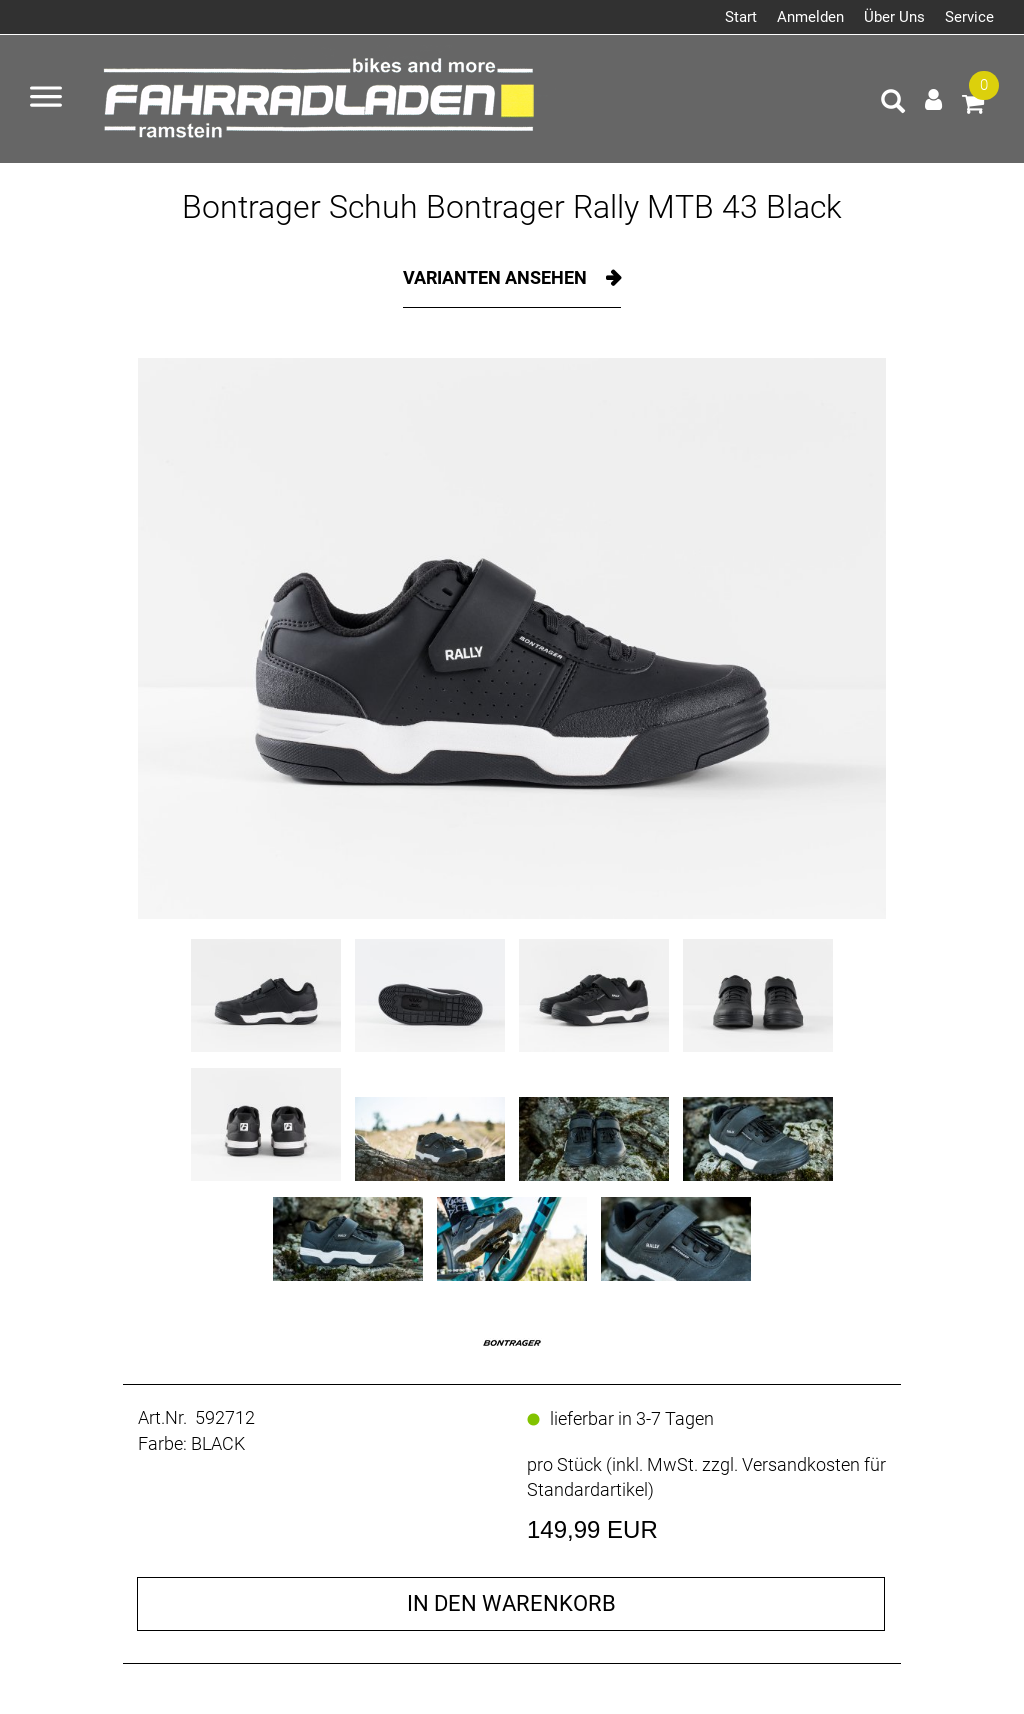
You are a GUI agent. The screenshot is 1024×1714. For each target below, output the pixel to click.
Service (969, 17)
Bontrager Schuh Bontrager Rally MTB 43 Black (512, 207)
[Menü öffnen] (46, 99)
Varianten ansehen (497, 277)
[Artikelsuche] (893, 104)
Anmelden (810, 17)
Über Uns (894, 17)
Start (741, 17)
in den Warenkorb (511, 1603)
